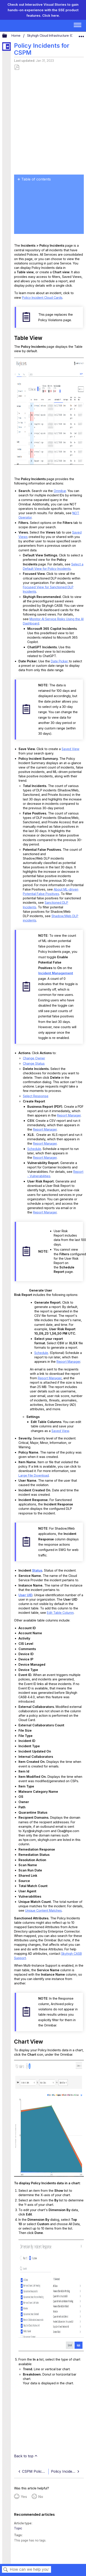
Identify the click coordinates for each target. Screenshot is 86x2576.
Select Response (35, 1096)
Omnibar (60, 491)
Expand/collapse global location (81, 35)
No (40, 2496)
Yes (24, 2496)
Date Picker (60, 661)
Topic (18, 2528)
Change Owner (34, 1058)
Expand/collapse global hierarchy (7, 36)
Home (16, 35)
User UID (25, 1595)
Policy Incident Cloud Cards (42, 297)
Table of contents (36, 179)
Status (37, 1570)
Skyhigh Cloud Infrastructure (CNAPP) (55, 35)
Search (6, 2569)
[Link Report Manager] (45, 1212)
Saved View (70, 749)
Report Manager (69, 1115)
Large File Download (33, 1475)
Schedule (34, 1149)
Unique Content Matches (43, 1910)
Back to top (23, 2456)
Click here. (51, 15)
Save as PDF (16, 67)
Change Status (34, 1063)
